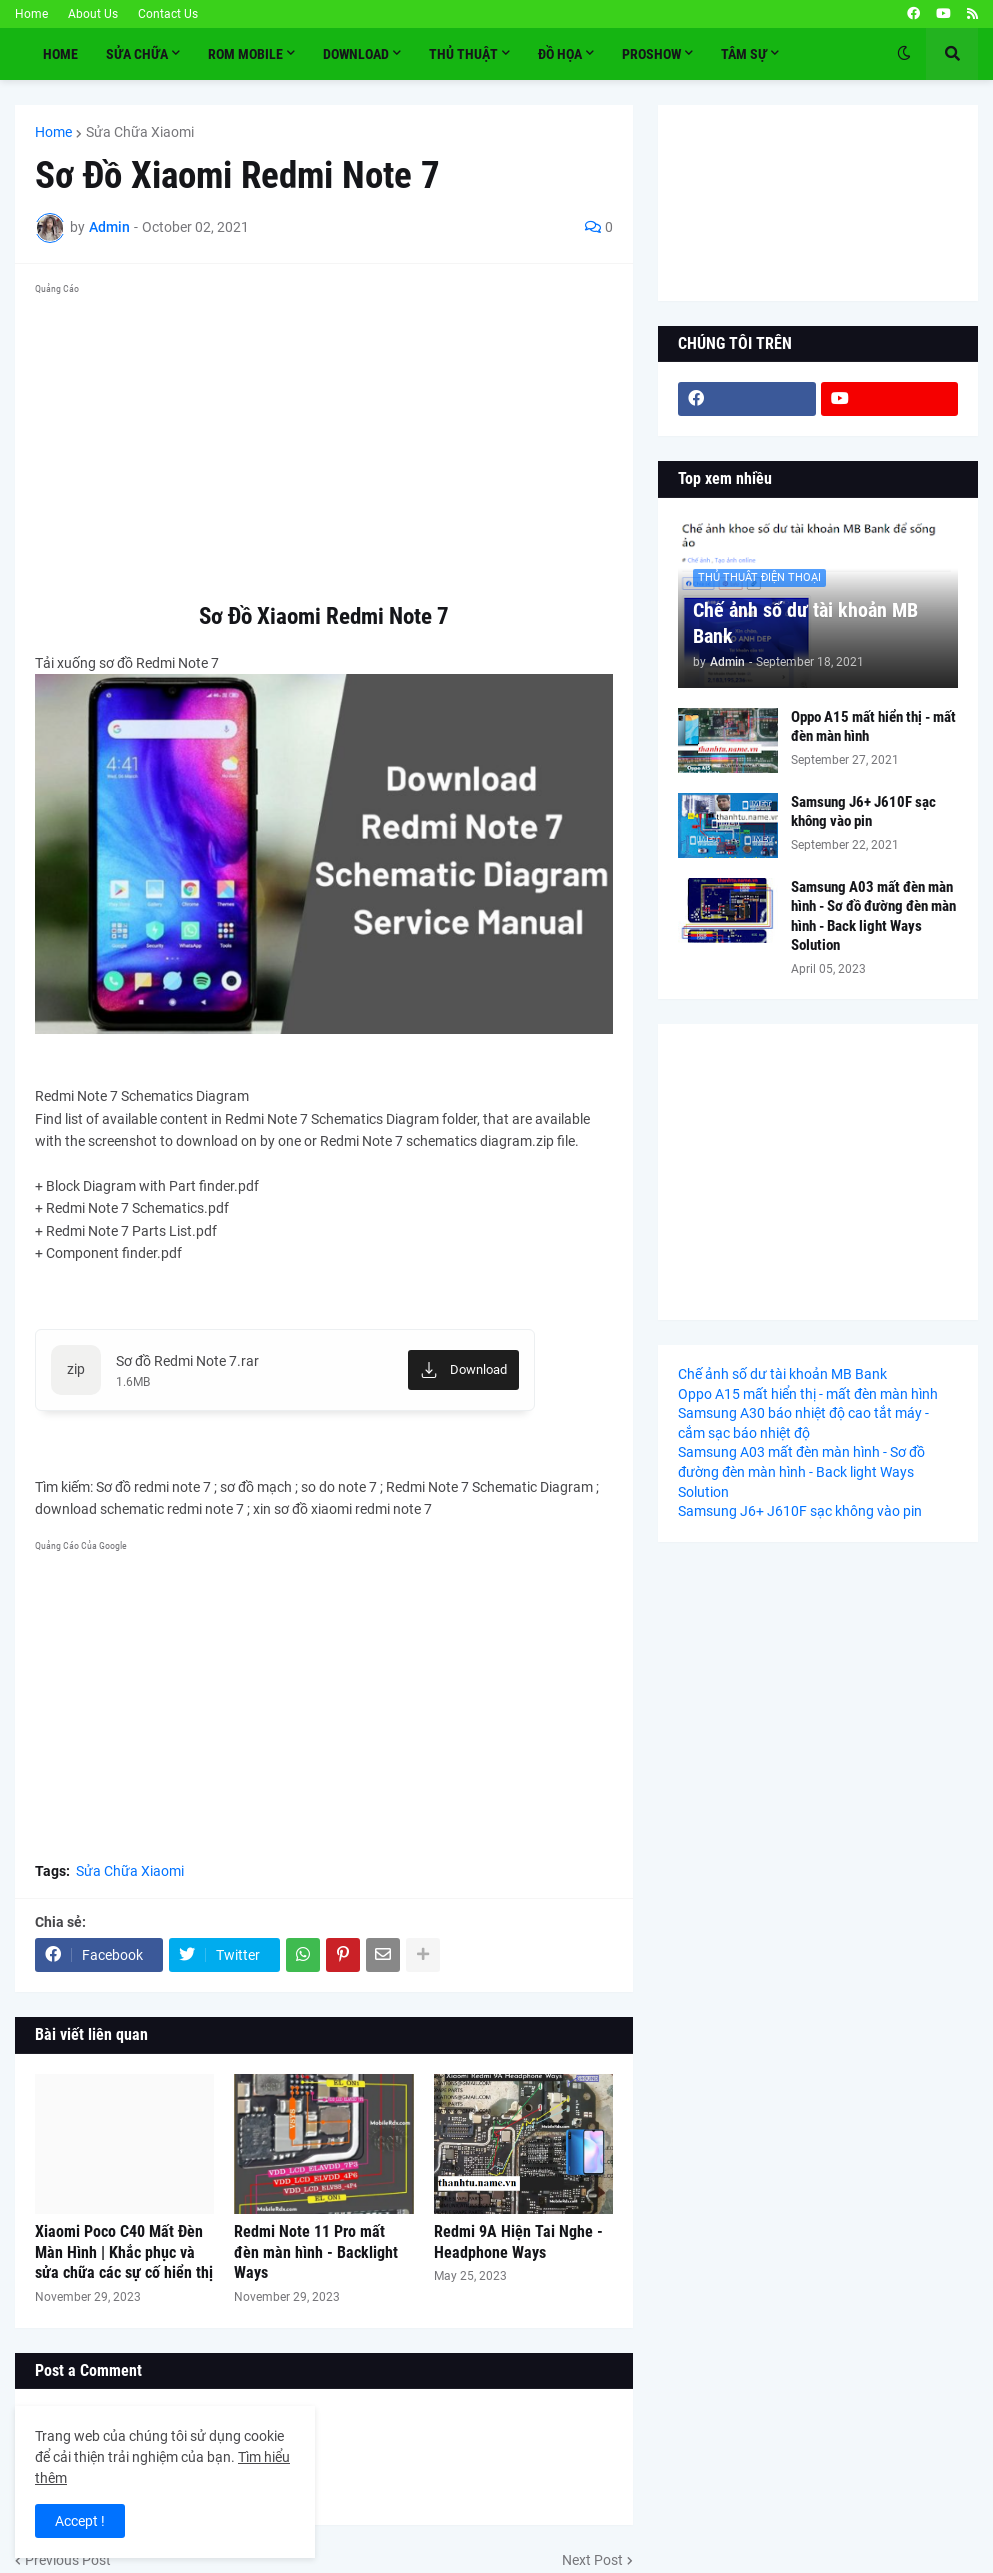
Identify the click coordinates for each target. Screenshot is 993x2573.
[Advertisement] (324, 442)
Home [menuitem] (60, 54)
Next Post (592, 2560)
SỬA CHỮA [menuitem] (137, 54)
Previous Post (68, 2560)
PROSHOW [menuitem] (651, 54)
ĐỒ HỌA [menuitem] (560, 54)
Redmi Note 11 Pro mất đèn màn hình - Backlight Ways (316, 2252)
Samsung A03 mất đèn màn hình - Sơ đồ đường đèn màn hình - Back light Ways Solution (873, 916)
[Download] (463, 1370)
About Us (93, 14)
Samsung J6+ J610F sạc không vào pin (863, 812)
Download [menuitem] (356, 54)
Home (31, 14)
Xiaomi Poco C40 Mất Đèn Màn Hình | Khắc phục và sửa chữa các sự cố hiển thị (124, 2252)
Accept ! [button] (80, 2521)
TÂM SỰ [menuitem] (744, 54)
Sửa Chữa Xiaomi (140, 132)
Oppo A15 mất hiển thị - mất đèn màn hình (873, 727)
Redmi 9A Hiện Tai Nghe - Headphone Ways (518, 2242)
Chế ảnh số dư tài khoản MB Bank (805, 623)
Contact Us (168, 14)
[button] (904, 54)
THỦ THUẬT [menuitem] (463, 54)
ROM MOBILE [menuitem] (245, 54)
